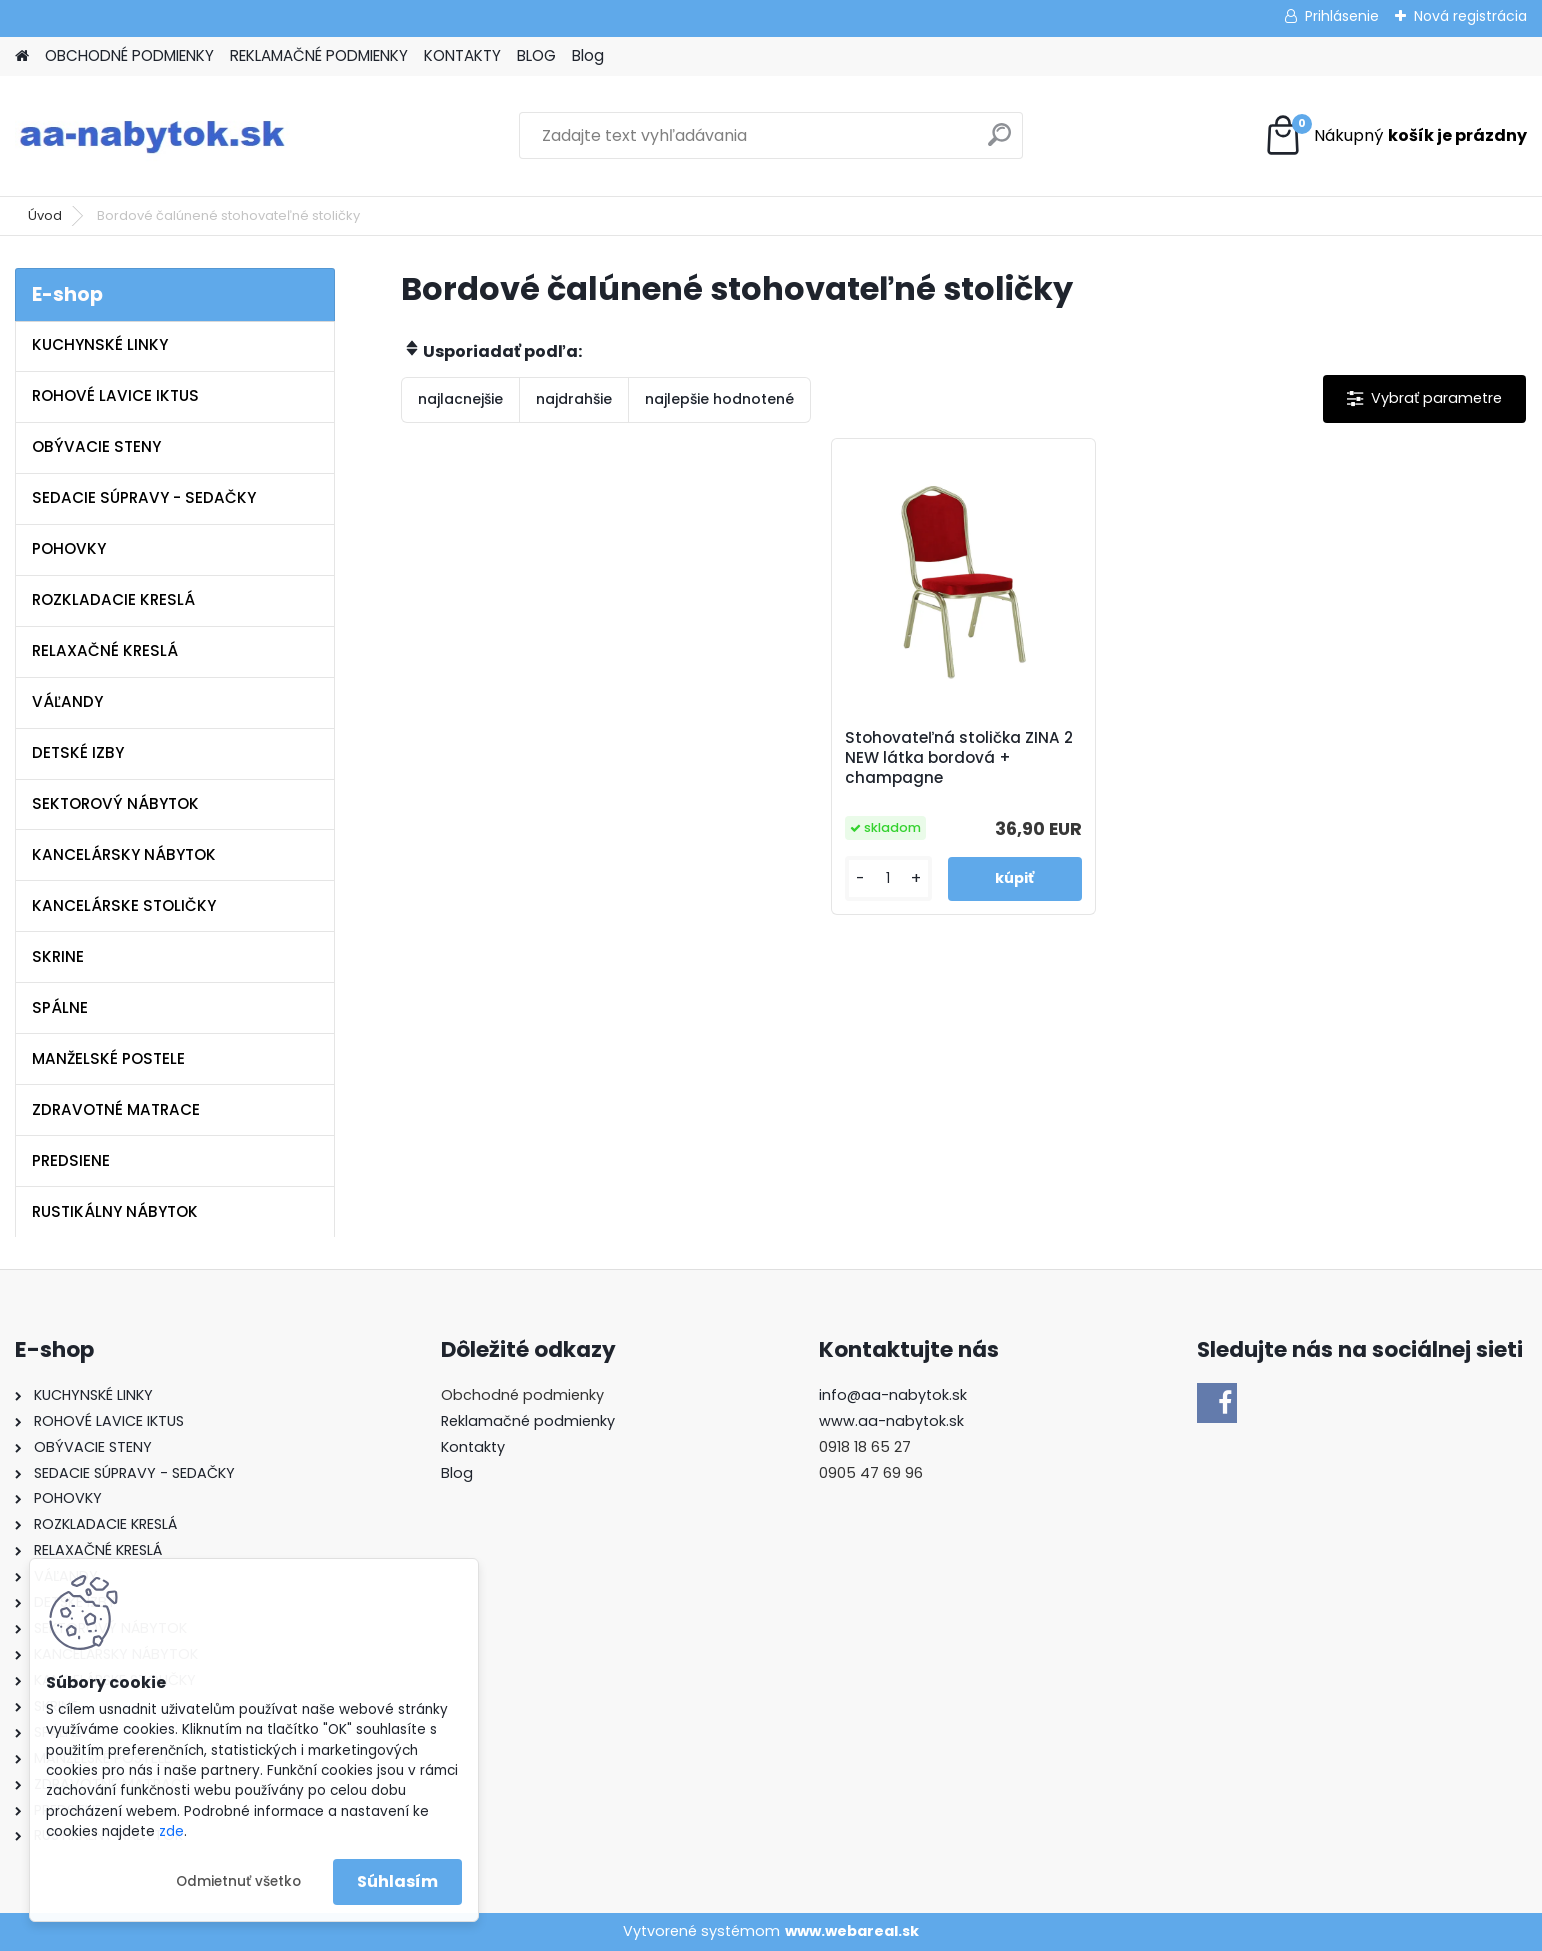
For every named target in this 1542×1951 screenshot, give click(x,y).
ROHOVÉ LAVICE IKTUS (115, 395)
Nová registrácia (1470, 16)
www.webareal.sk (852, 1931)
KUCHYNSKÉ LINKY (100, 344)
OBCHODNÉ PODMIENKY (129, 55)
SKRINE (58, 956)
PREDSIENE (71, 1160)
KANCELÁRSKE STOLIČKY (124, 905)
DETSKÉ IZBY (78, 752)
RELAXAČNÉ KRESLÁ (105, 650)
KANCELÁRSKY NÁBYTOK (124, 854)
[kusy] (888, 878)
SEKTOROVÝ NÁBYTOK (115, 803)
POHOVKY (69, 548)
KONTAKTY (462, 55)
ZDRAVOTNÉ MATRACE (116, 1109)
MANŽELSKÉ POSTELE (108, 1058)
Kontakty (473, 1447)
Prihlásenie (1342, 16)
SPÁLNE (60, 1007)
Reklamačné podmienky (528, 1421)
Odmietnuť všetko (238, 1881)
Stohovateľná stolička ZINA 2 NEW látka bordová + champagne (959, 758)
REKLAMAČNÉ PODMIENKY (319, 55)
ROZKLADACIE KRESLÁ (113, 599)
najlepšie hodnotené (719, 399)
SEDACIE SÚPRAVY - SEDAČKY (144, 497)
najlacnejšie (460, 399)
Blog (588, 55)
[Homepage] (22, 56)
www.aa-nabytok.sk (891, 1421)
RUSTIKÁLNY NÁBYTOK (115, 1211)
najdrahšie (574, 399)
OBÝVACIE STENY (96, 446)
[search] (999, 142)
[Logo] (152, 136)
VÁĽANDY (67, 701)
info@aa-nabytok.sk (893, 1395)
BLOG (536, 55)
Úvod (45, 215)
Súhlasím (397, 1881)
